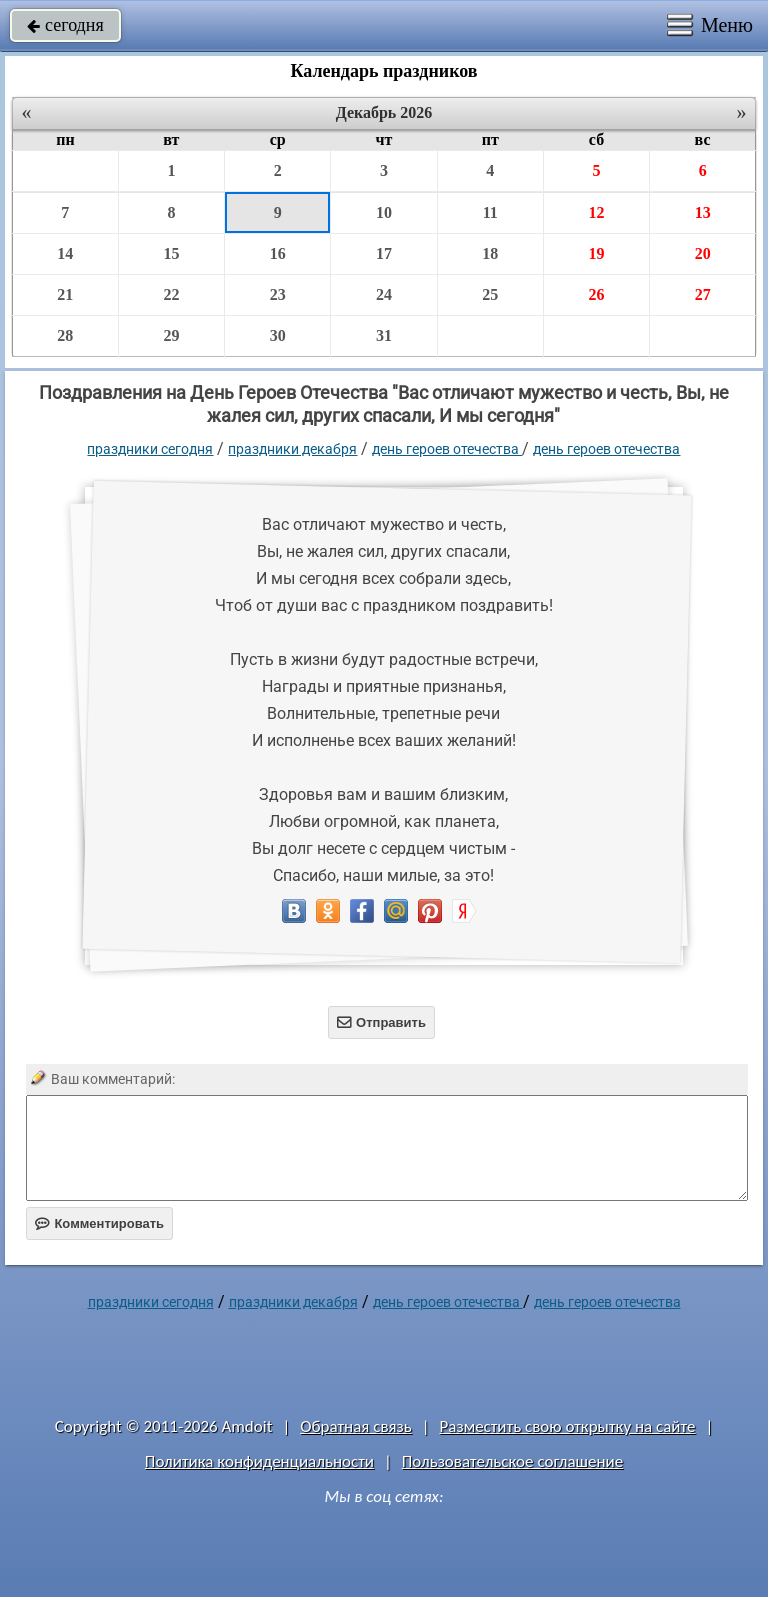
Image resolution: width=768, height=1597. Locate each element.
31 (384, 335)
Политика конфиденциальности (259, 1461)
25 (490, 294)
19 (596, 253)
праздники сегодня (150, 449)
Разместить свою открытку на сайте (568, 1426)
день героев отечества (606, 449)
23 (278, 294)
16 (278, 253)
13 (703, 212)
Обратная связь (356, 1426)
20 (703, 253)
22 (171, 294)
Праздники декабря (292, 449)
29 (171, 335)
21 (65, 294)
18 (490, 253)
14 (65, 253)
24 (384, 294)
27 (703, 294)
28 (65, 335)
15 (171, 253)
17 (384, 253)
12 (596, 212)
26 (596, 294)
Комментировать (99, 1223)
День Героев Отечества (447, 449)
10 (384, 212)
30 (278, 335)
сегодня (65, 25)
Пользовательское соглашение (512, 1461)
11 (490, 212)
